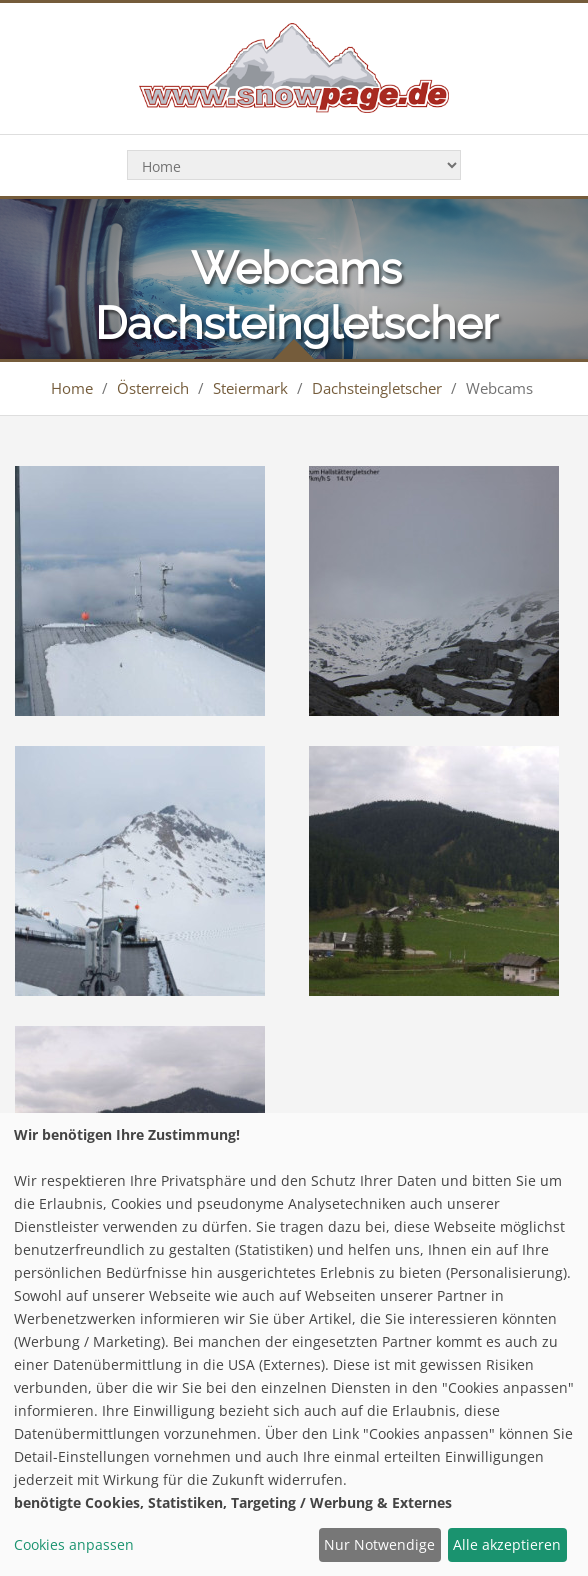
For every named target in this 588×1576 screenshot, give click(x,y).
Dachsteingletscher (377, 388)
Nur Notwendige (379, 1544)
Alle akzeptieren (507, 1544)
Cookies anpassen (74, 1544)
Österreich (153, 388)
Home (72, 388)
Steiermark (250, 388)
